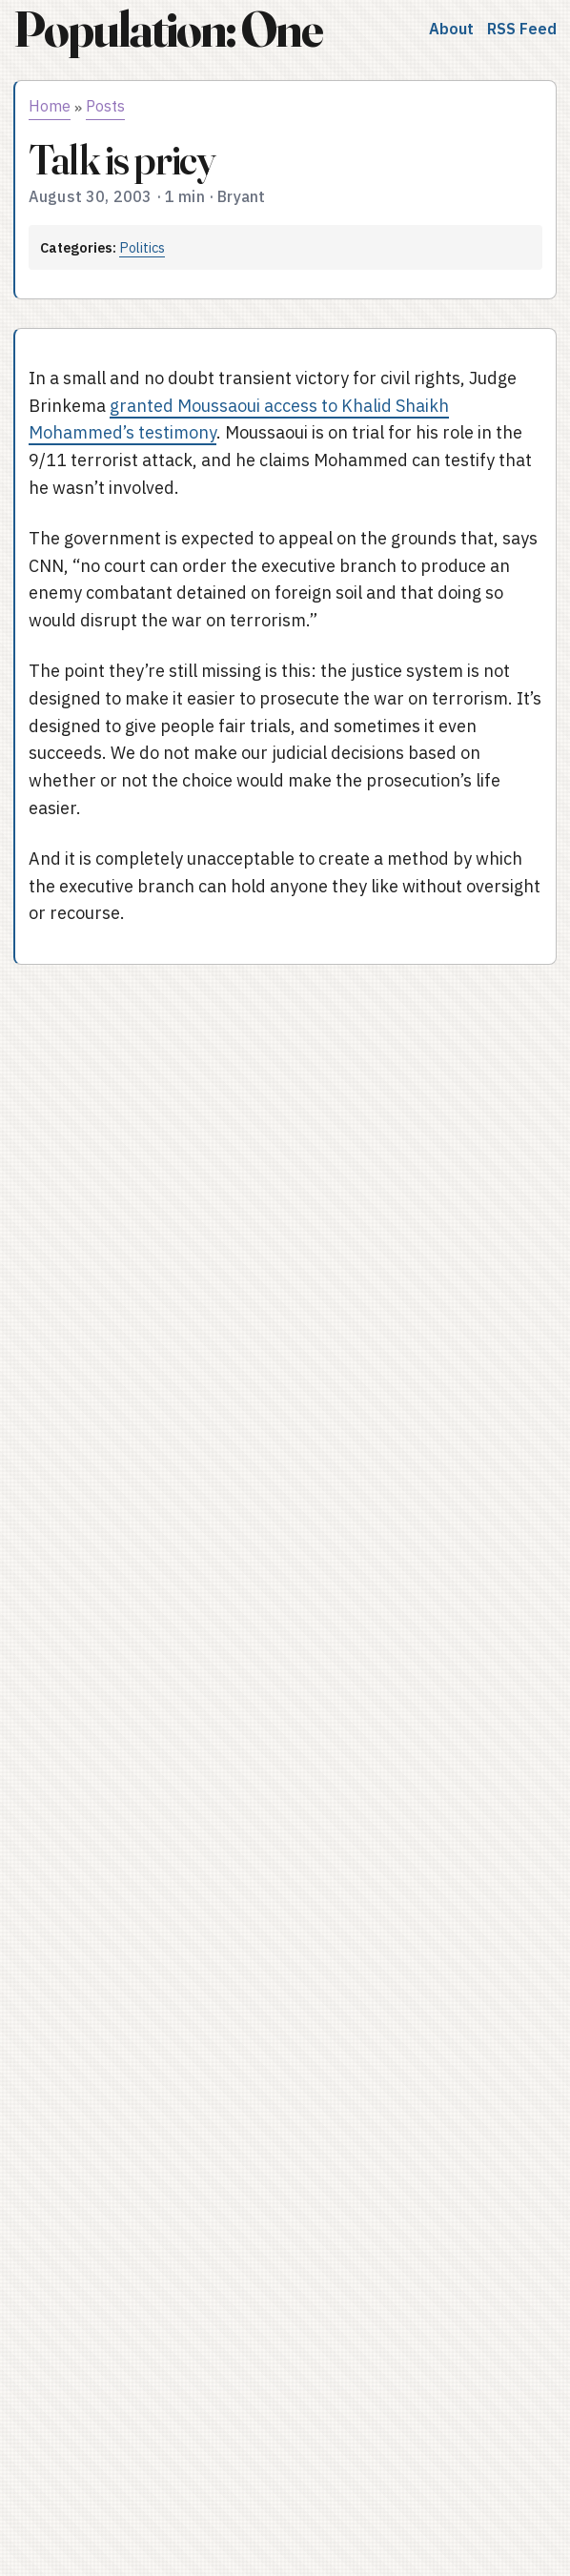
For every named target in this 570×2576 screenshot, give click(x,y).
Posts (105, 105)
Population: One (167, 29)
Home (50, 105)
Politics (142, 247)
